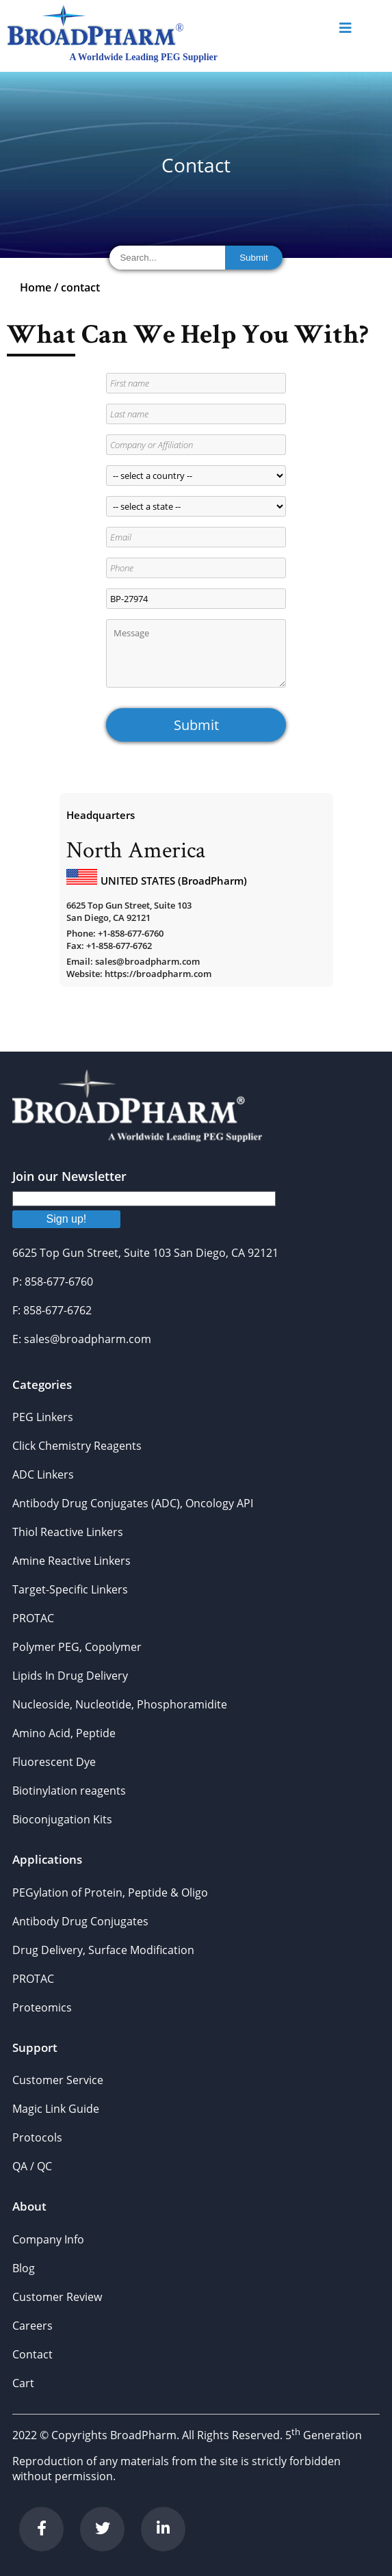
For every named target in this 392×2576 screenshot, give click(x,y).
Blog (23, 2268)
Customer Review (57, 2296)
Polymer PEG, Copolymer (77, 1646)
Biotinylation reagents (69, 1790)
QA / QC (32, 2166)
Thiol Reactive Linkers (67, 1531)
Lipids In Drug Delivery (70, 1675)
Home (35, 287)
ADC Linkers (43, 1474)
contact (80, 287)
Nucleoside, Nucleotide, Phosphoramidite (119, 1704)
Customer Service (57, 2079)
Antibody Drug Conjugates (80, 1921)
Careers (32, 2325)
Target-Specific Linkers (70, 1589)
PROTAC (33, 1618)
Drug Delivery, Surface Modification (103, 1949)
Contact (32, 2354)
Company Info (48, 2239)
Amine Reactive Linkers (71, 1560)
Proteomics (42, 2007)
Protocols (37, 2137)
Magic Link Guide (55, 2108)
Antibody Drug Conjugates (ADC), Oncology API (132, 1503)
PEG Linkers (42, 1416)
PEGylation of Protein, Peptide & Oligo (110, 1892)
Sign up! (67, 1219)
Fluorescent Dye (54, 1761)
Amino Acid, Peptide (64, 1733)
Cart (23, 2383)
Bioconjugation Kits (62, 1819)
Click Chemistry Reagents (77, 1445)
